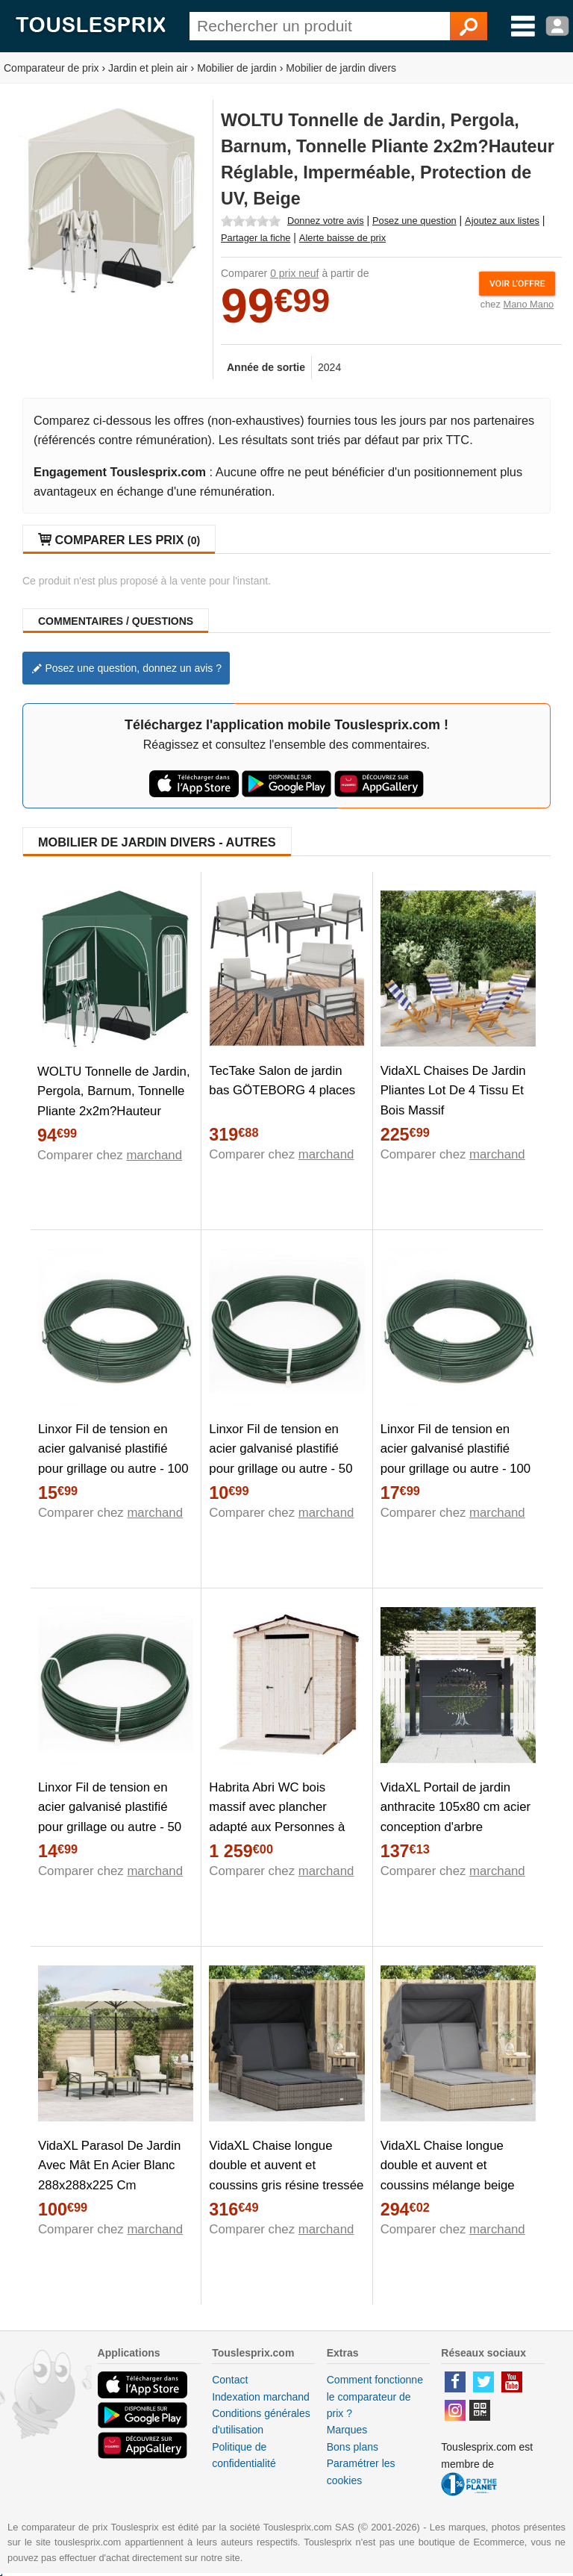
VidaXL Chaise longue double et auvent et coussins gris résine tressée (286, 2166)
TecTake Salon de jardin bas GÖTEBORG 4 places (282, 1081)
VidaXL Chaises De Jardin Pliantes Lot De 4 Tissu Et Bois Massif (453, 1091)
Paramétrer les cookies (361, 2471)
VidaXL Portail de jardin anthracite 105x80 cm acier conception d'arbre (455, 1807)
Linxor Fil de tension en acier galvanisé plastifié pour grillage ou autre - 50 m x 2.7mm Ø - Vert (109, 1817)
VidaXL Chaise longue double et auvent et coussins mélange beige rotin (448, 2176)
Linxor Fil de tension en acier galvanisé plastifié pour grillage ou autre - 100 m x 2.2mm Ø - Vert (113, 1459)
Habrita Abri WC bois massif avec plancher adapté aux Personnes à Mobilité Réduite (277, 1817)
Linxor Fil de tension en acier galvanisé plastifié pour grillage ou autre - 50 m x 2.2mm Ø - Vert (280, 1459)
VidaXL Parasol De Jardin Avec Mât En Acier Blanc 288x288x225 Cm (109, 2166)
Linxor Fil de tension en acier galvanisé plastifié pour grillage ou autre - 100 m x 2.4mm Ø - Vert (456, 1459)
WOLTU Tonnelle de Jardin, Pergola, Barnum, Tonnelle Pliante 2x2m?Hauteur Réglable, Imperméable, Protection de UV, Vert (113, 1111)
